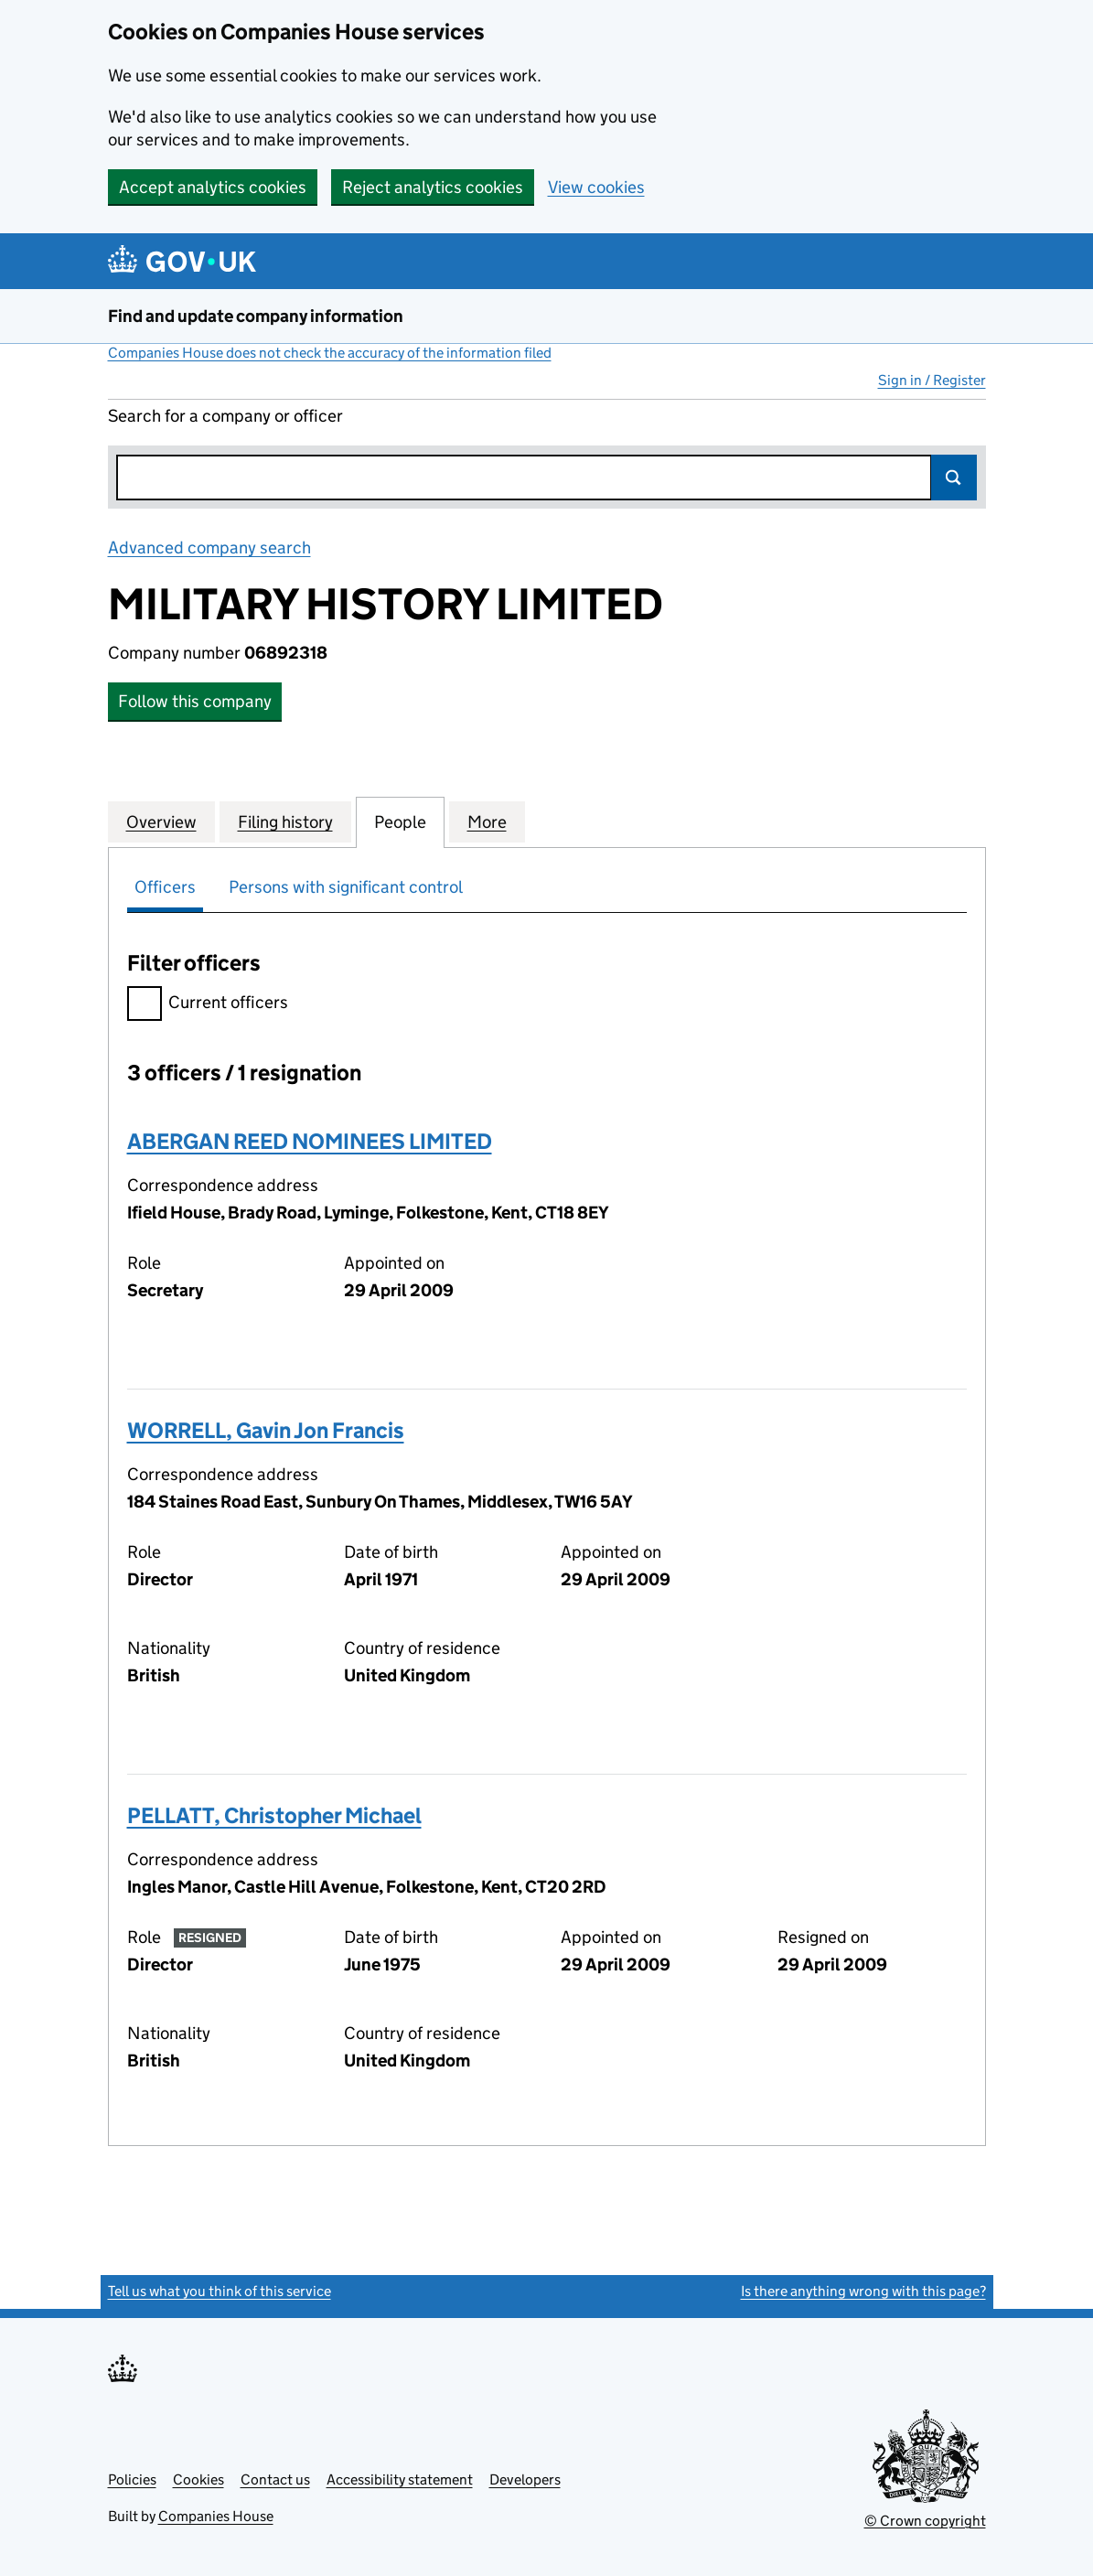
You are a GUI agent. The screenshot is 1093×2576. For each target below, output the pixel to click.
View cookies (596, 187)
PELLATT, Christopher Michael (274, 1815)
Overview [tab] (161, 821)
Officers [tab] (165, 886)
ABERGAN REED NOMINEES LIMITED (309, 1141)
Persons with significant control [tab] (346, 886)
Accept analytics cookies (212, 187)
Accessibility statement (400, 2479)
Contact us (275, 2479)
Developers (525, 2479)
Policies (132, 2479)
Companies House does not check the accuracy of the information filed (330, 352)
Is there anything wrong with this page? (863, 2291)
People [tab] (400, 821)
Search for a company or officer (225, 415)
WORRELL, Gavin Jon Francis (265, 1430)
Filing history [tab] (285, 821)
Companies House (215, 2516)
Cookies (198, 2479)
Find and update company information (255, 316)
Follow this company (195, 701)
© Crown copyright (925, 2520)
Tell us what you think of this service (219, 2291)
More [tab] (487, 821)
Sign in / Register (932, 380)
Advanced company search (209, 547)
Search (954, 477)
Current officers (207, 1005)
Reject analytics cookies (432, 187)
